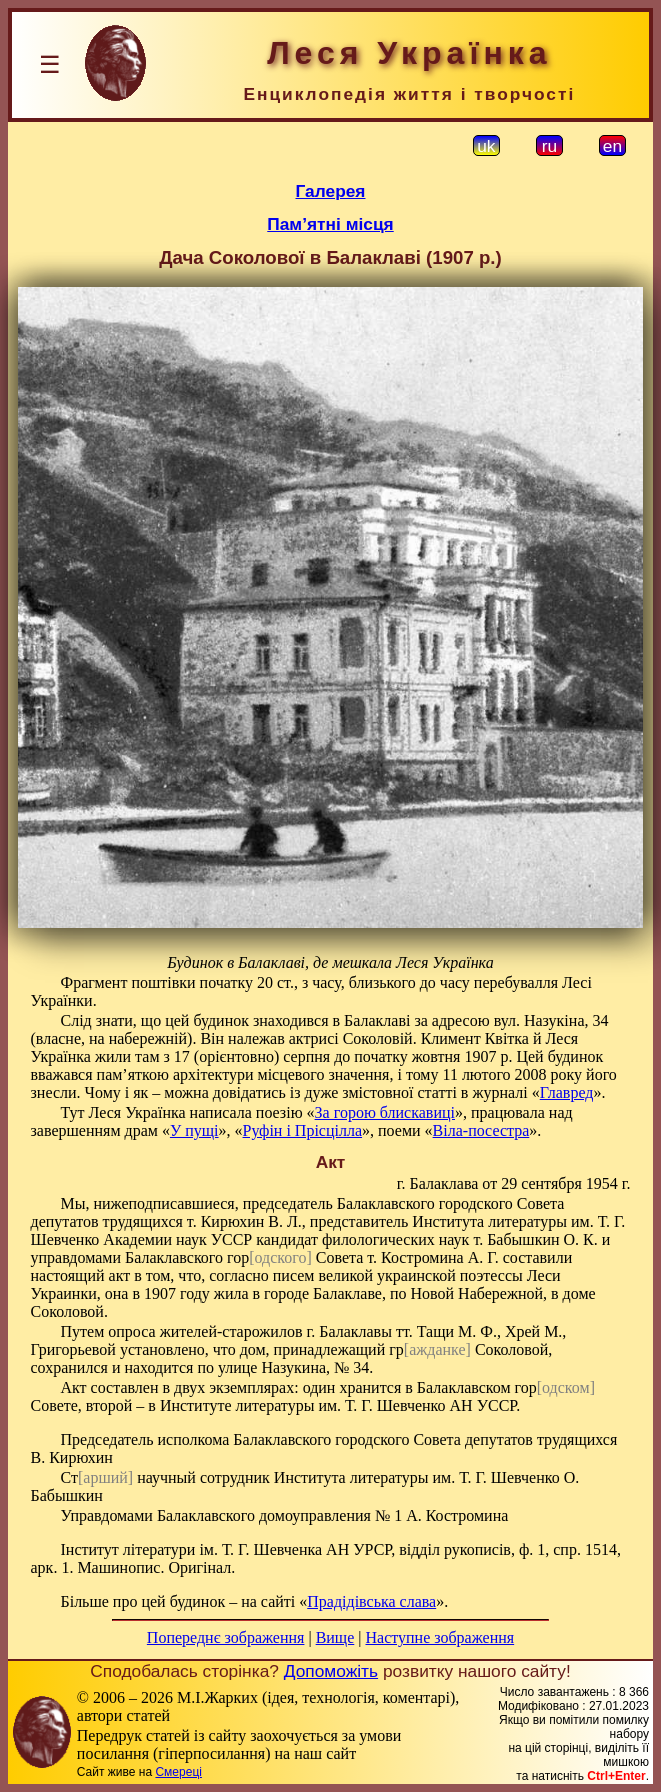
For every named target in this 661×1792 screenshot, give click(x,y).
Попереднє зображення (226, 1637)
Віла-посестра (481, 1130)
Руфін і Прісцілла (303, 1130)
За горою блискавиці (385, 1112)
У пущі (194, 1130)
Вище (335, 1637)
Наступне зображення (439, 1637)
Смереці (178, 1772)
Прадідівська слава (371, 1601)
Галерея (331, 191)
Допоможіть (331, 1671)
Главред (567, 1092)
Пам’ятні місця (330, 224)
